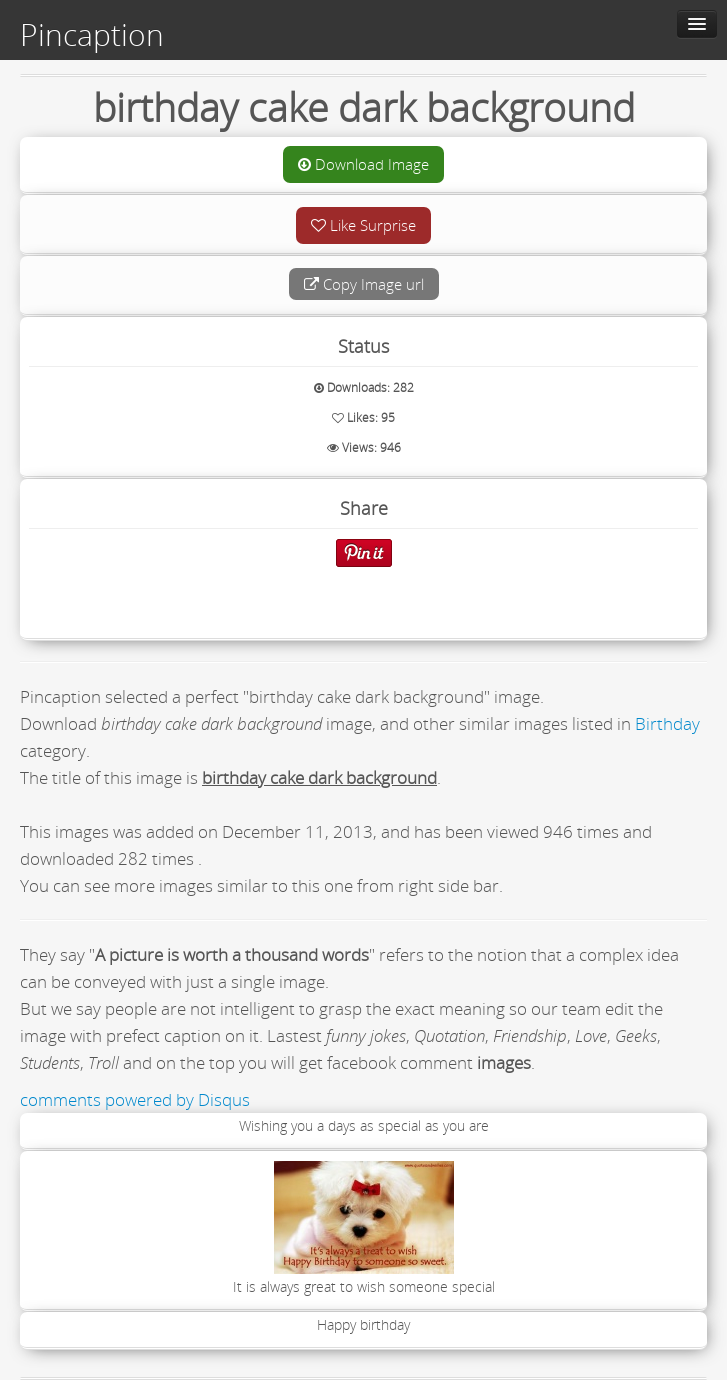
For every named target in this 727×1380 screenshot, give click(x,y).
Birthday (667, 723)
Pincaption (92, 35)
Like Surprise (363, 225)
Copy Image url (364, 284)
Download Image (363, 164)
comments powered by (135, 1099)
